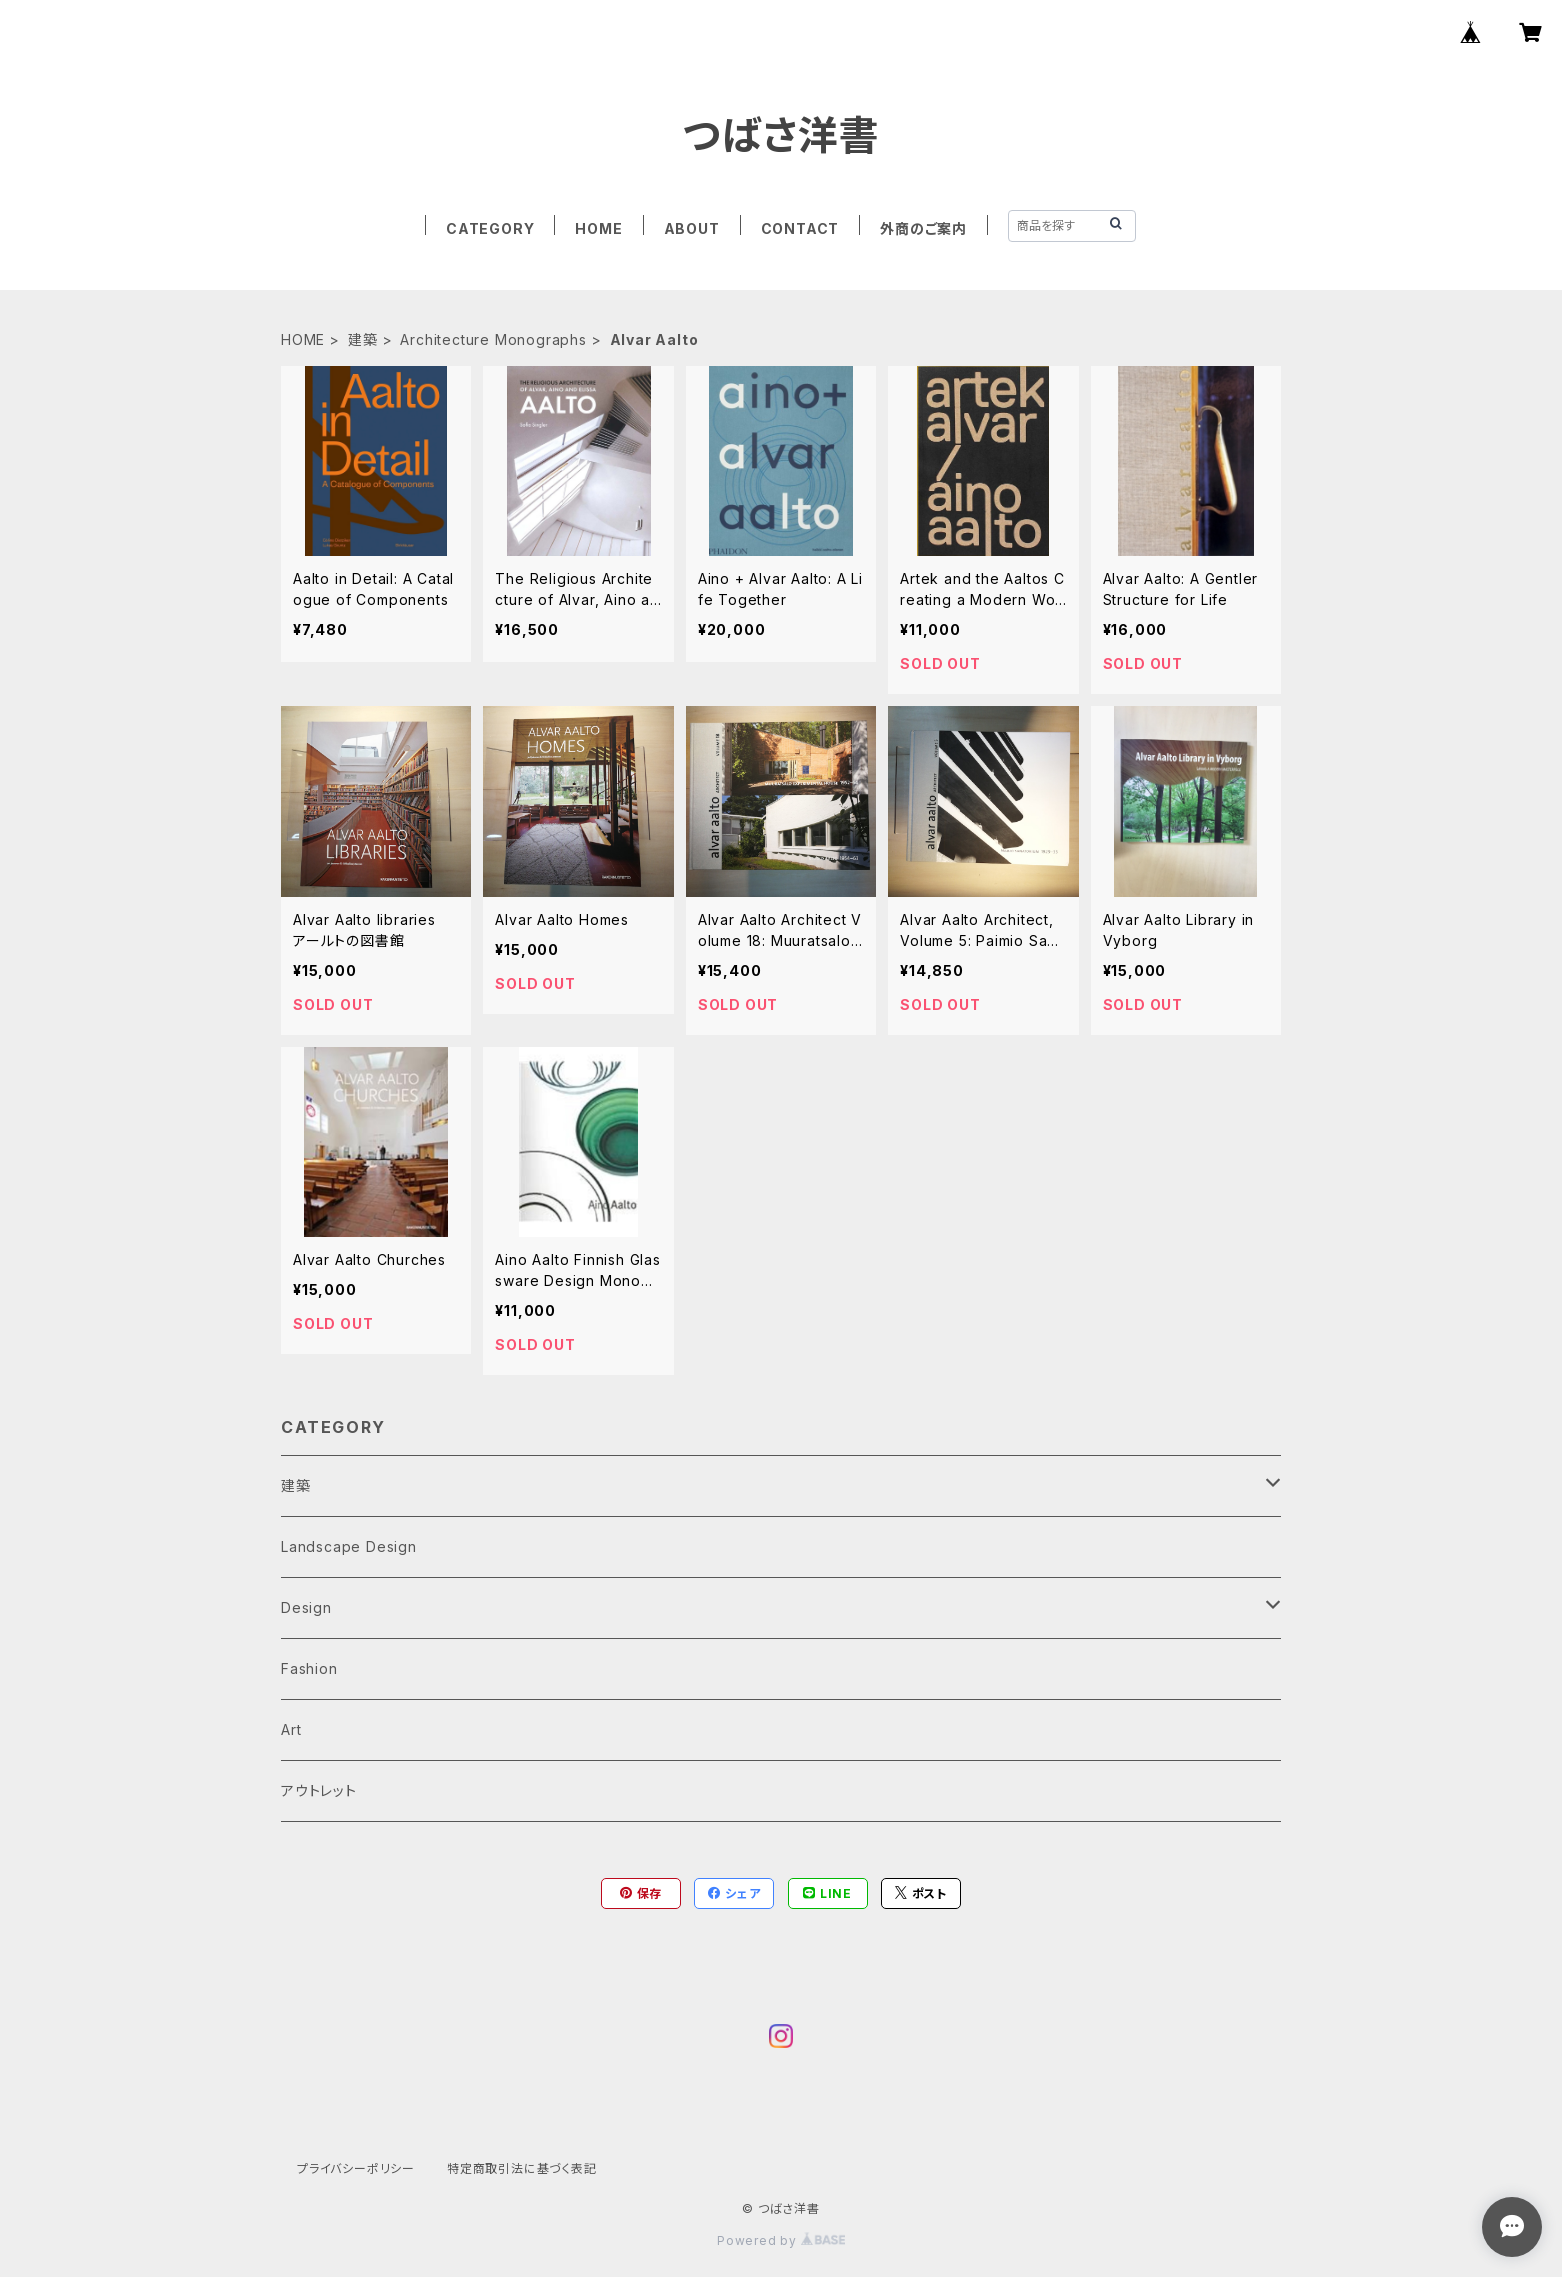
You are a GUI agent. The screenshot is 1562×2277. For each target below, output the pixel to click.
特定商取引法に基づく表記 (522, 2168)
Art (291, 1729)
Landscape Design (349, 1546)
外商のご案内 (923, 228)
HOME (598, 228)
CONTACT (800, 228)
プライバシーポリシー (356, 2168)
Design (306, 1607)
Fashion (309, 1668)
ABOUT (692, 228)
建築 (363, 339)
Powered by (781, 2240)
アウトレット (319, 1790)
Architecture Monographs (493, 339)
